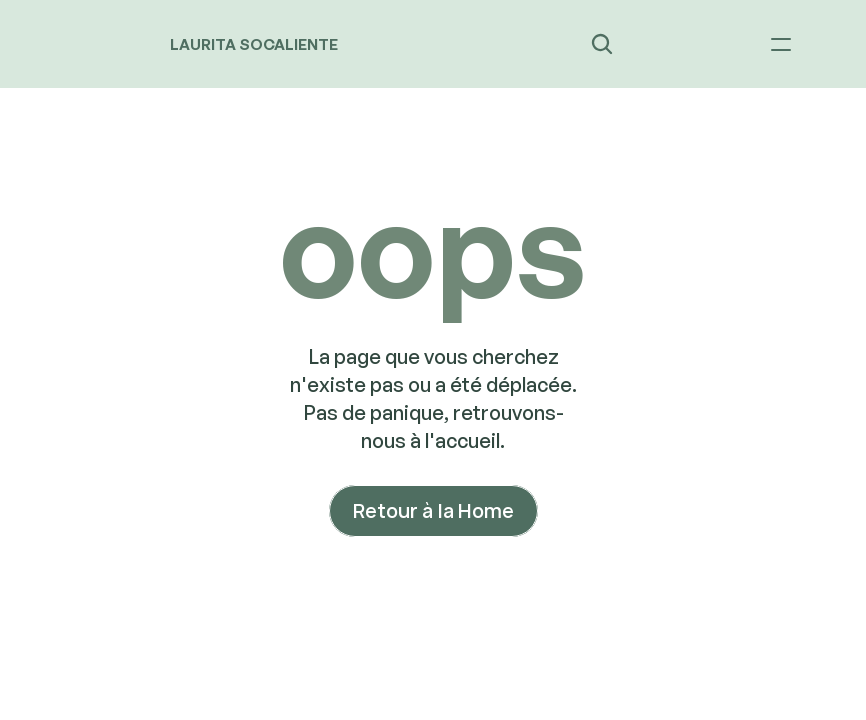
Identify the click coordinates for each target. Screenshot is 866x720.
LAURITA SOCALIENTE (254, 44)
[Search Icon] (602, 44)
